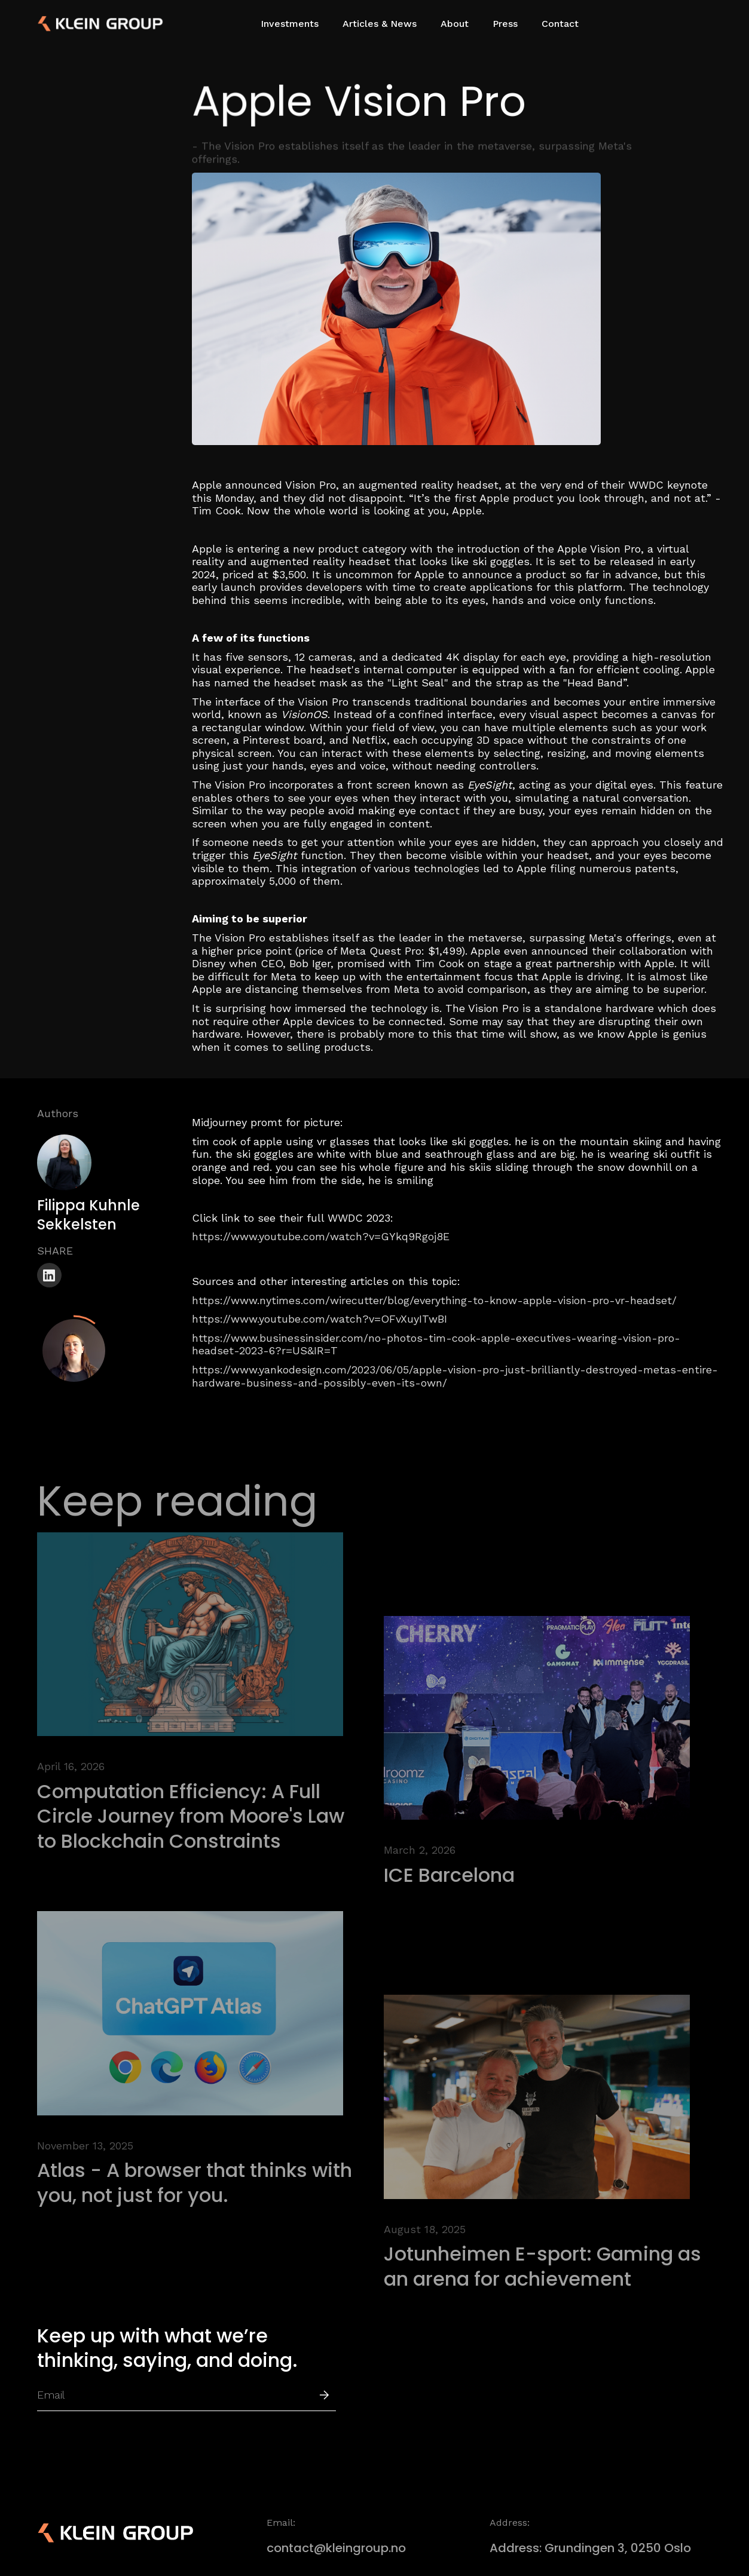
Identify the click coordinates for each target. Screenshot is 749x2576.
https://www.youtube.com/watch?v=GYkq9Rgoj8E (321, 1236)
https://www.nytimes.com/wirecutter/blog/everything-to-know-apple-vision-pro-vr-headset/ (434, 1300)
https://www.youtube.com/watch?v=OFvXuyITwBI (319, 1318)
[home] (79, 24)
